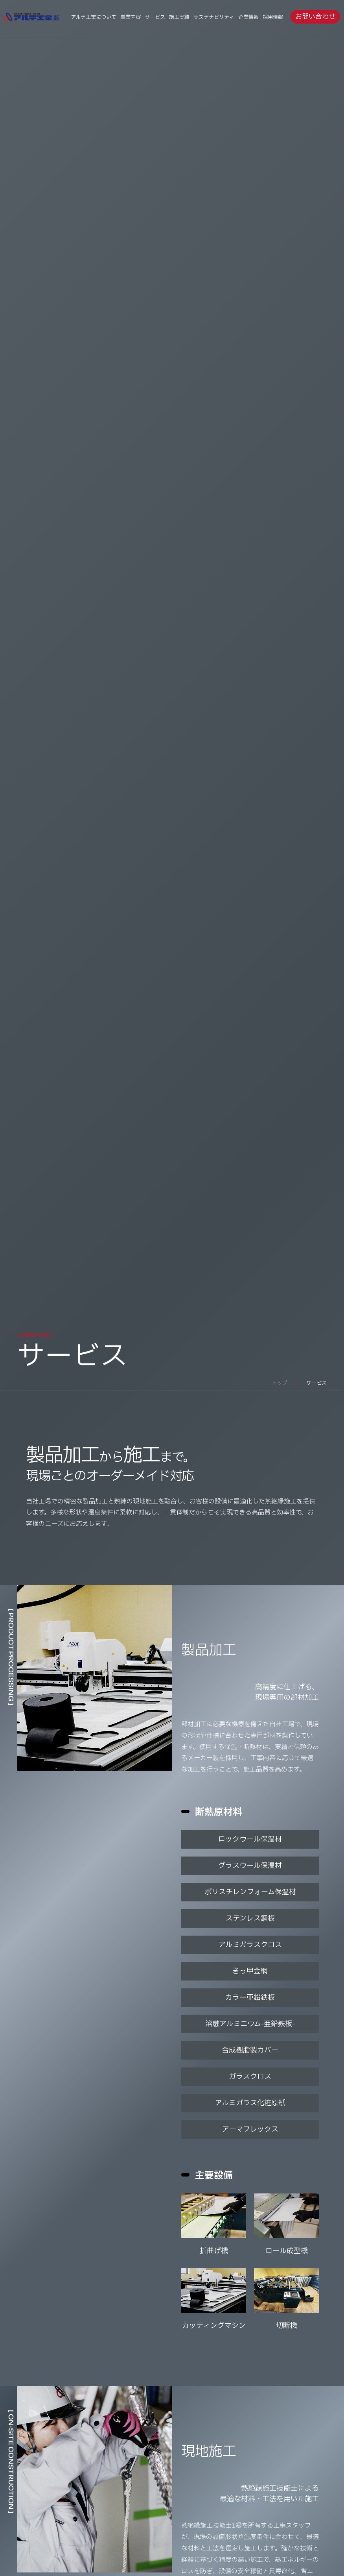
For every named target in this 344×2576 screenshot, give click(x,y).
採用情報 (273, 17)
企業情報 (248, 17)
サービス (155, 17)
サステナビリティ (213, 17)
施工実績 (179, 17)
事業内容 (130, 17)
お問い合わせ (315, 17)
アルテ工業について (93, 17)
